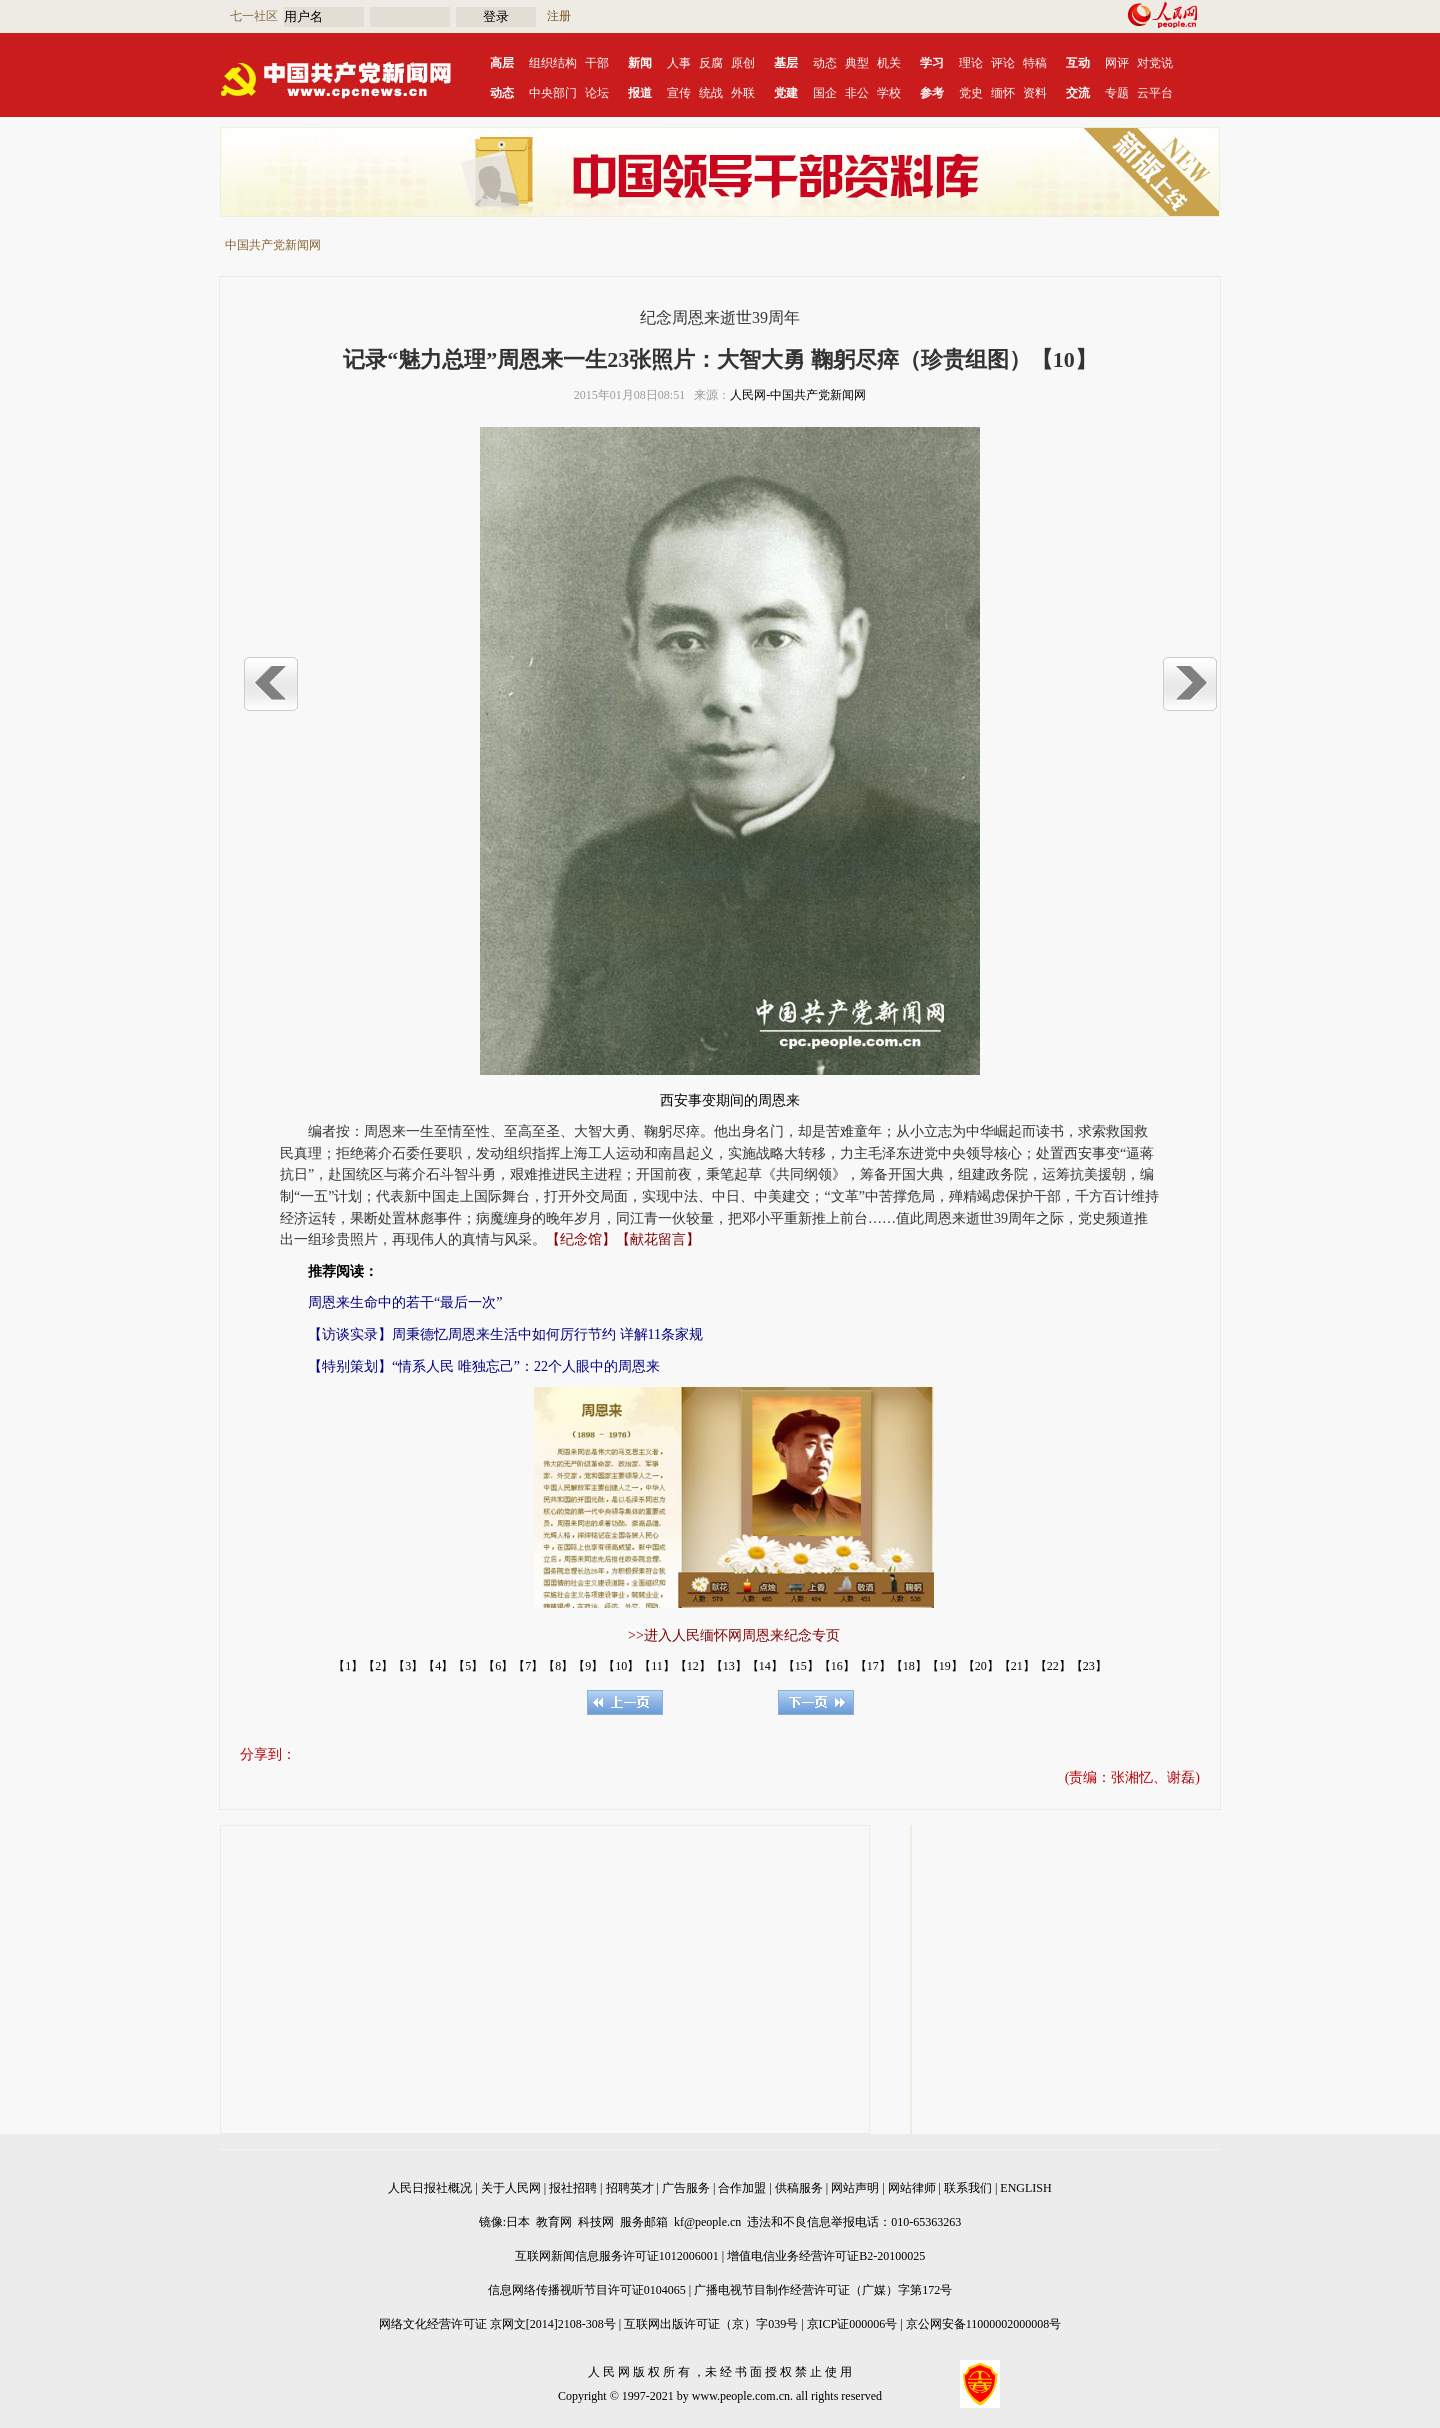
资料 (1035, 93)
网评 (1117, 63)
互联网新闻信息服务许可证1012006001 (617, 2256)
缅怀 (1003, 93)
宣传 (679, 93)
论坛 (597, 93)
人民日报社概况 (430, 2188)
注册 (559, 16)
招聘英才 (630, 2188)
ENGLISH (1025, 2188)
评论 (1003, 63)
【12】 (693, 1666)
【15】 (801, 1666)
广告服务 (686, 2188)
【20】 (981, 1666)
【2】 (378, 1666)
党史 (971, 93)
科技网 (596, 2222)
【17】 (873, 1666)
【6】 (498, 1666)
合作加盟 (742, 2188)
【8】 (558, 1666)
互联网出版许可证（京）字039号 (711, 2324)
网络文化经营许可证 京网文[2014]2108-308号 (497, 2324)
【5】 (468, 1666)
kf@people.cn (707, 2222)
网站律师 (912, 2188)
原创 (743, 63)
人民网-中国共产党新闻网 (798, 395)
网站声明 (855, 2188)
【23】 (1089, 1666)
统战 (711, 93)
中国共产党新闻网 (273, 245)
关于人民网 (511, 2188)
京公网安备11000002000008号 (984, 2324)
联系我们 (968, 2188)
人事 (679, 63)
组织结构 (553, 63)
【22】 (1053, 1666)
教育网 (554, 2222)
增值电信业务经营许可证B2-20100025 (826, 2256)
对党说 (1155, 63)
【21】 (1017, 1666)
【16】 (837, 1666)
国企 (825, 93)
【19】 (945, 1666)
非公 (857, 93)
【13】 (729, 1666)
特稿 (1035, 63)
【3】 (408, 1666)
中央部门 (553, 93)
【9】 (588, 1666)
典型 (857, 63)
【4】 (438, 1666)
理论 (971, 63)
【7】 (528, 1666)
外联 (743, 93)
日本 (518, 2222)
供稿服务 (799, 2188)
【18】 (909, 1666)
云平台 (1155, 93)
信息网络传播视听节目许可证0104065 (587, 2290)
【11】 (657, 1666)
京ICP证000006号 (852, 2324)
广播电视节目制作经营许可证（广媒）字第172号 (823, 2290)
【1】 (348, 1666)
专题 (1117, 93)
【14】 (765, 1666)
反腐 (711, 63)
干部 (597, 63)
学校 (889, 93)
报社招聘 (573, 2188)
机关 (889, 63)
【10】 (621, 1666)
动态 (825, 63)
